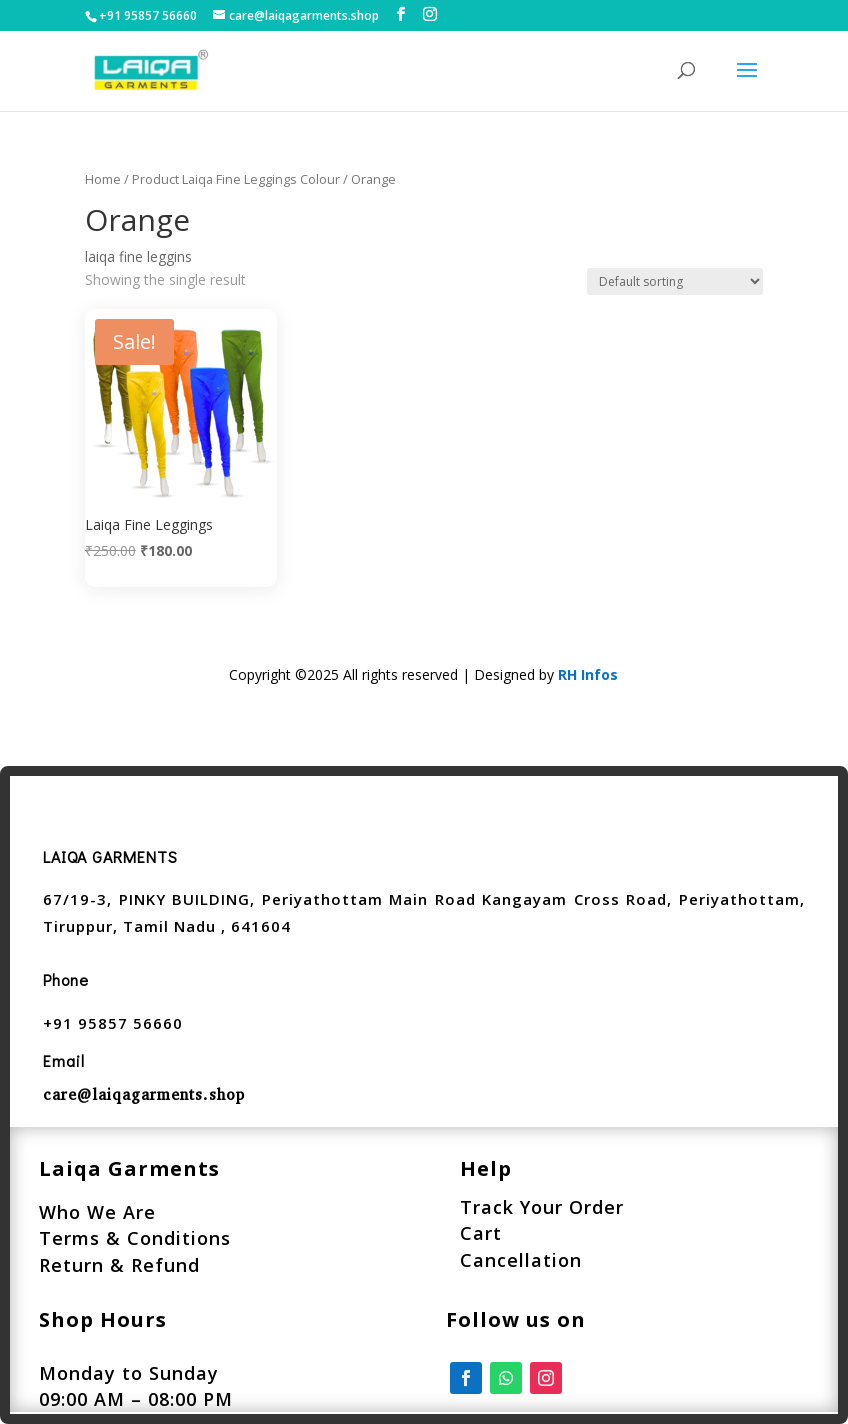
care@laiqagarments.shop (144, 1095)
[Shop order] (675, 281)
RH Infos (588, 674)
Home (103, 179)
